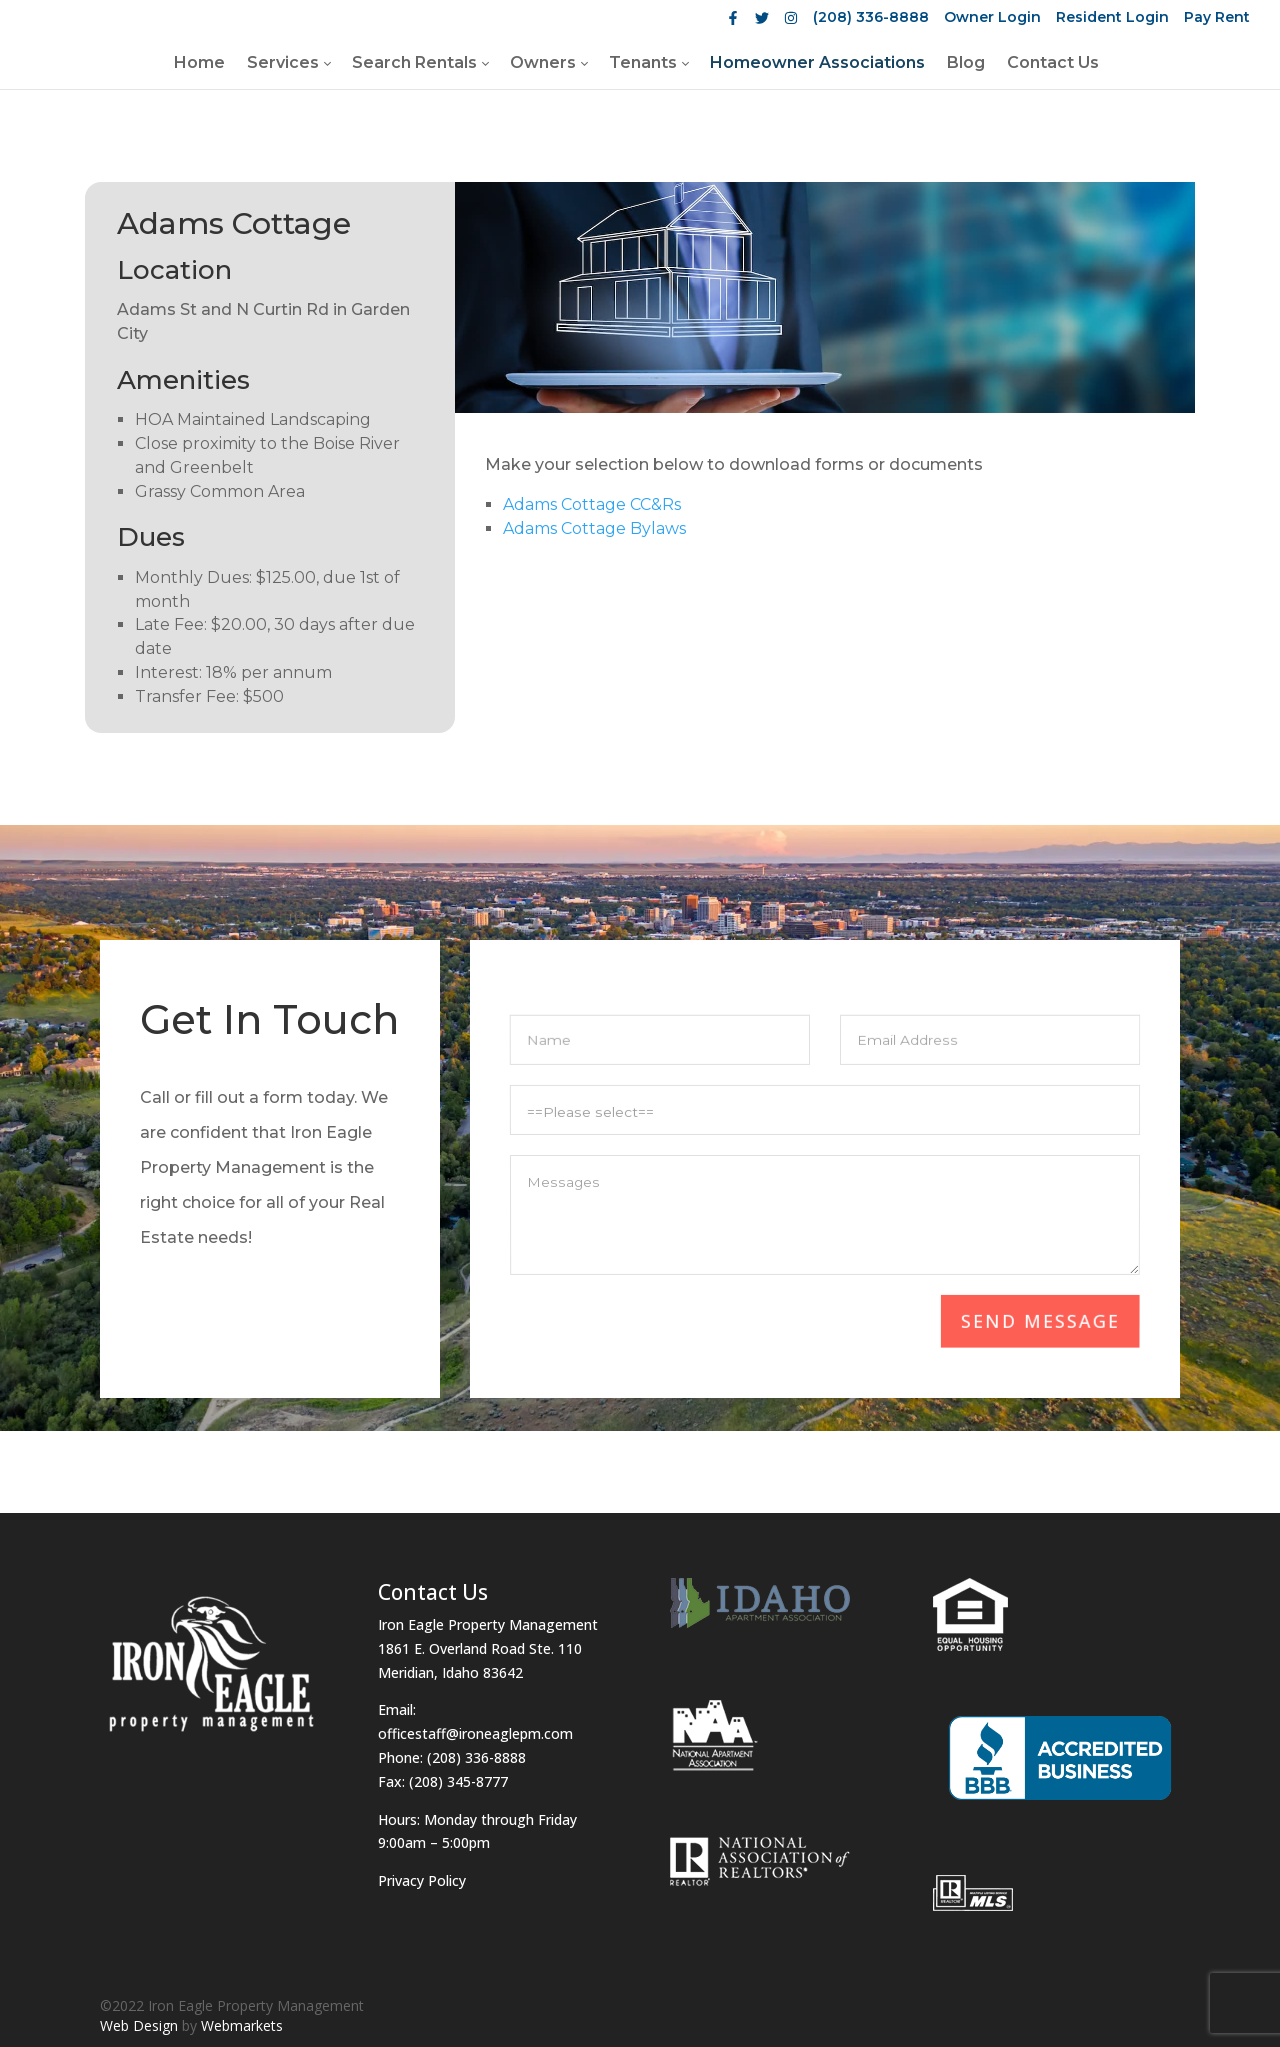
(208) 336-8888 (871, 17)
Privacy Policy (422, 1880)
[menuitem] (199, 62)
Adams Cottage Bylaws (594, 528)
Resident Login (1112, 17)
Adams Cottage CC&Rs (592, 504)
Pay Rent (1217, 17)
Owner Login (992, 17)
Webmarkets (242, 2025)
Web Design (139, 2025)
